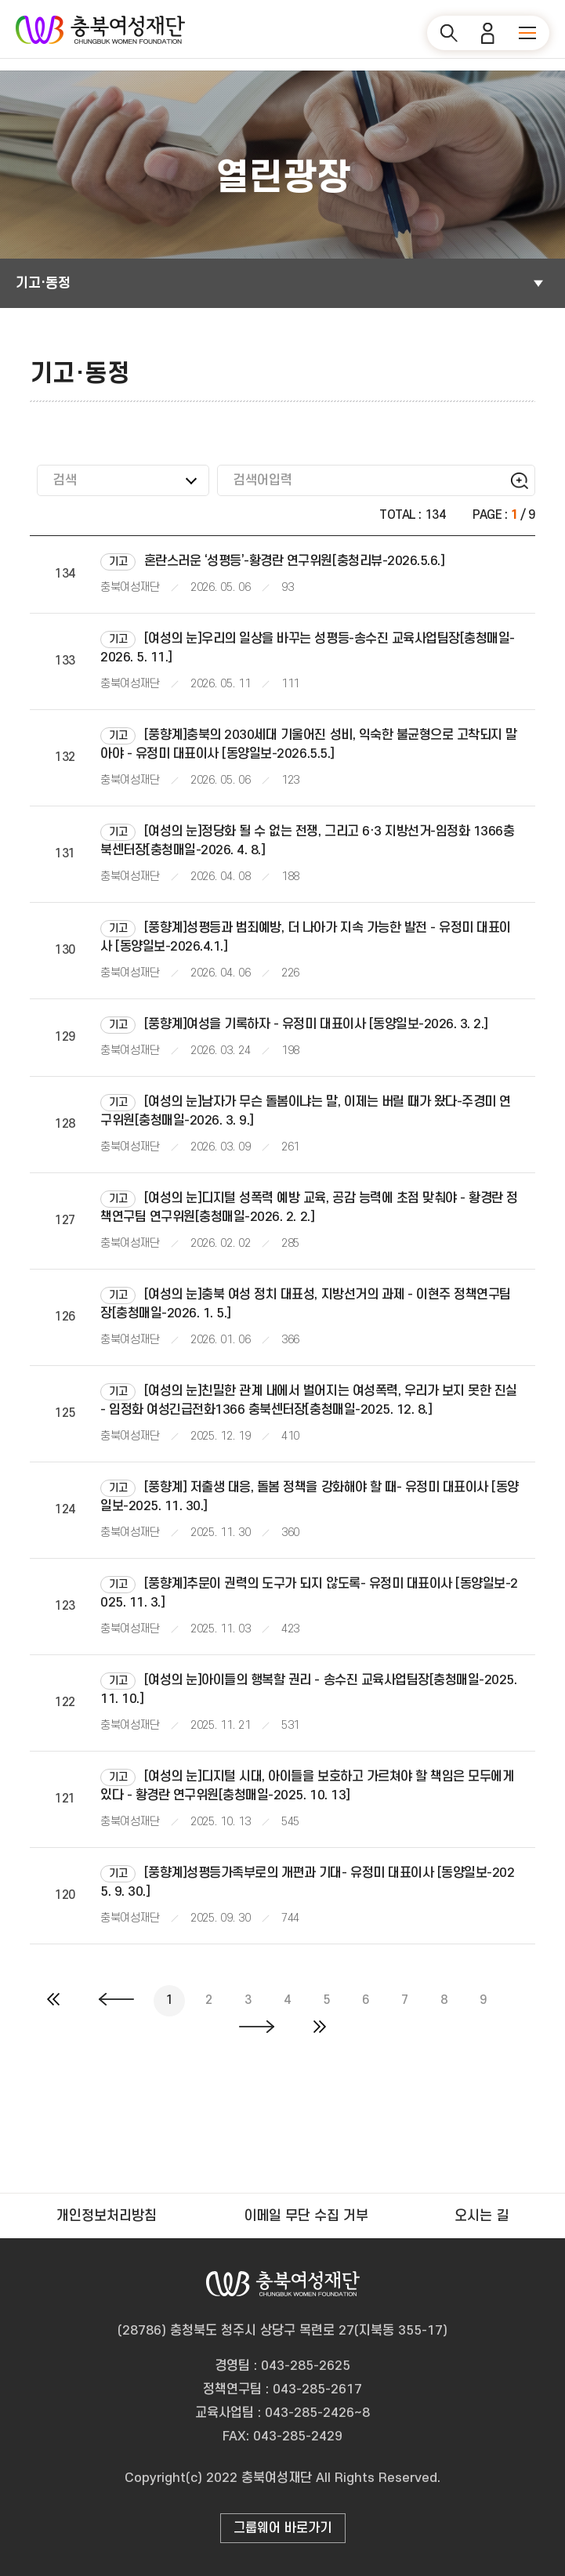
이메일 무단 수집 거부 (306, 2216)
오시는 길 (482, 2216)
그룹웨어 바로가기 (282, 2528)
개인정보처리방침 (106, 2216)
